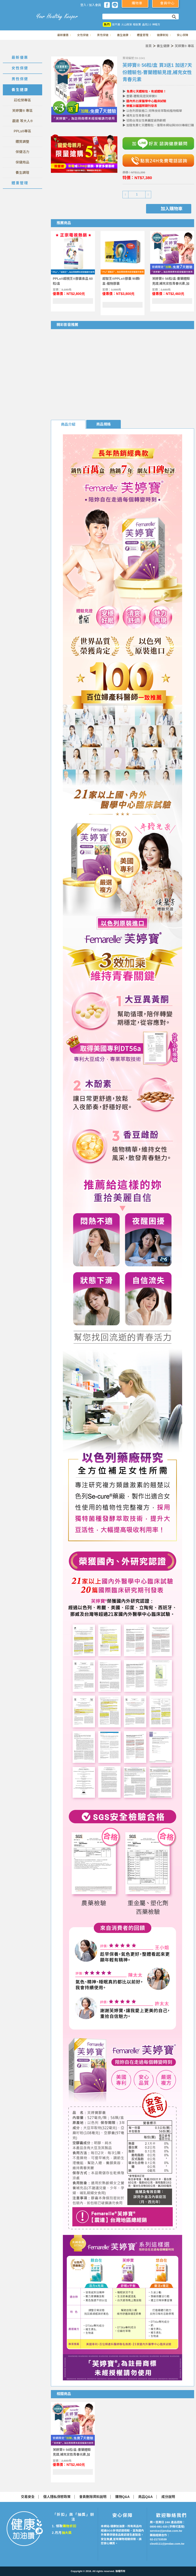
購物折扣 (69, 2526)
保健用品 (22, 162)
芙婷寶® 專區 (184, 46)
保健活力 (22, 152)
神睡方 (156, 24)
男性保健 (102, 35)
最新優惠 (63, 35)
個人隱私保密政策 (57, 2497)
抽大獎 (67, 2533)
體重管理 (142, 35)
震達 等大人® (22, 121)
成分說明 (168, 2497)
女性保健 (83, 35)
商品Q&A (145, 2497)
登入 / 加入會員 (90, 5)
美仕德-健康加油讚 (17, 16)
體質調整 (22, 142)
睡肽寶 (137, 24)
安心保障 (182, 35)
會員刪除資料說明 (93, 2497)
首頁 (148, 46)
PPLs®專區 (22, 131)
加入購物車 (172, 208)
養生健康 (122, 35)
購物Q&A (122, 2497)
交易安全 (28, 2497)
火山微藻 (126, 24)
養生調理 (22, 173)
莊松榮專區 (22, 100)
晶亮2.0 (146, 24)
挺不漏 (116, 24)
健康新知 (162, 35)
